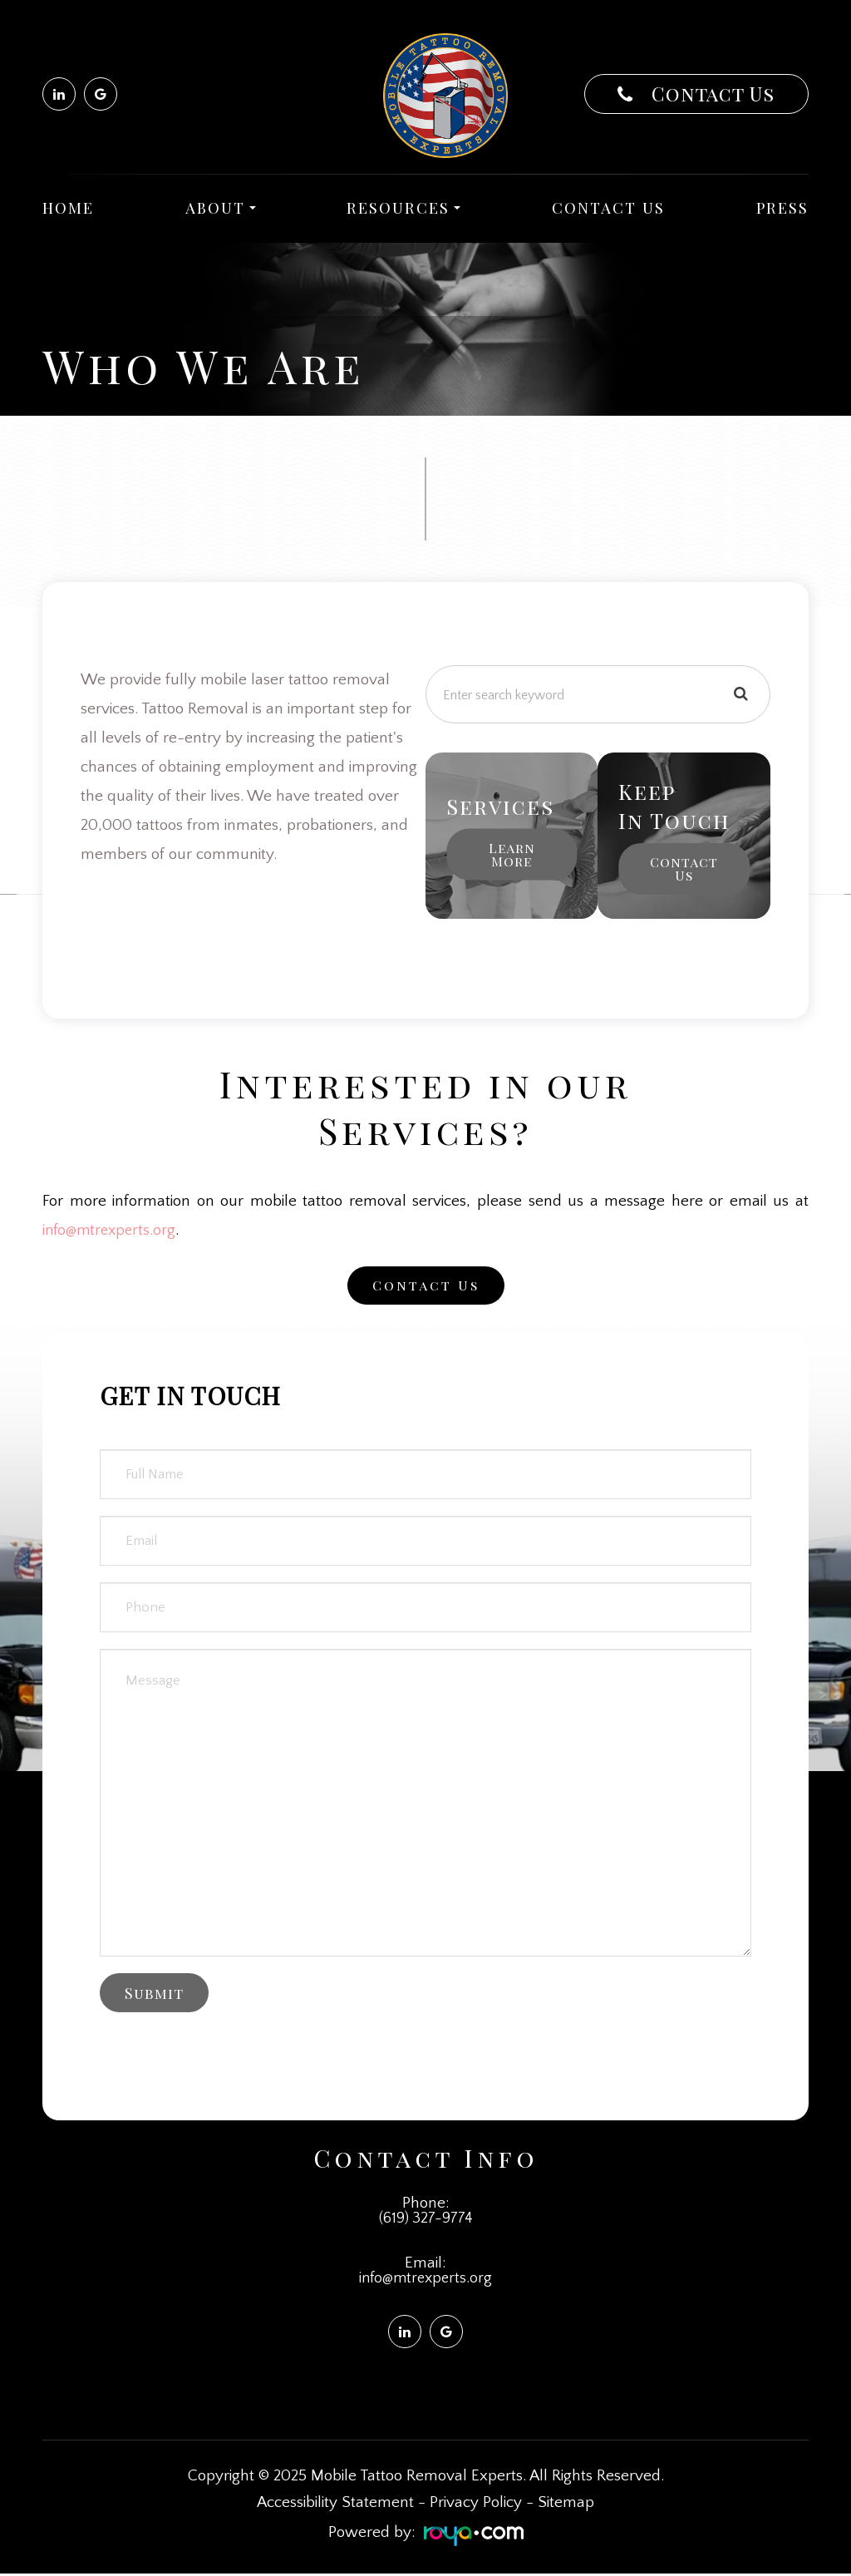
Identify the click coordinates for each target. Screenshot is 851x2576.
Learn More (512, 854)
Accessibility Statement (335, 2505)
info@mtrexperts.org (111, 1230)
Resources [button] (403, 207)
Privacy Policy (476, 2505)
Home (68, 207)
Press (782, 207)
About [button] (220, 207)
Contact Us (710, 93)
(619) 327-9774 (426, 2219)
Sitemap (566, 2505)
